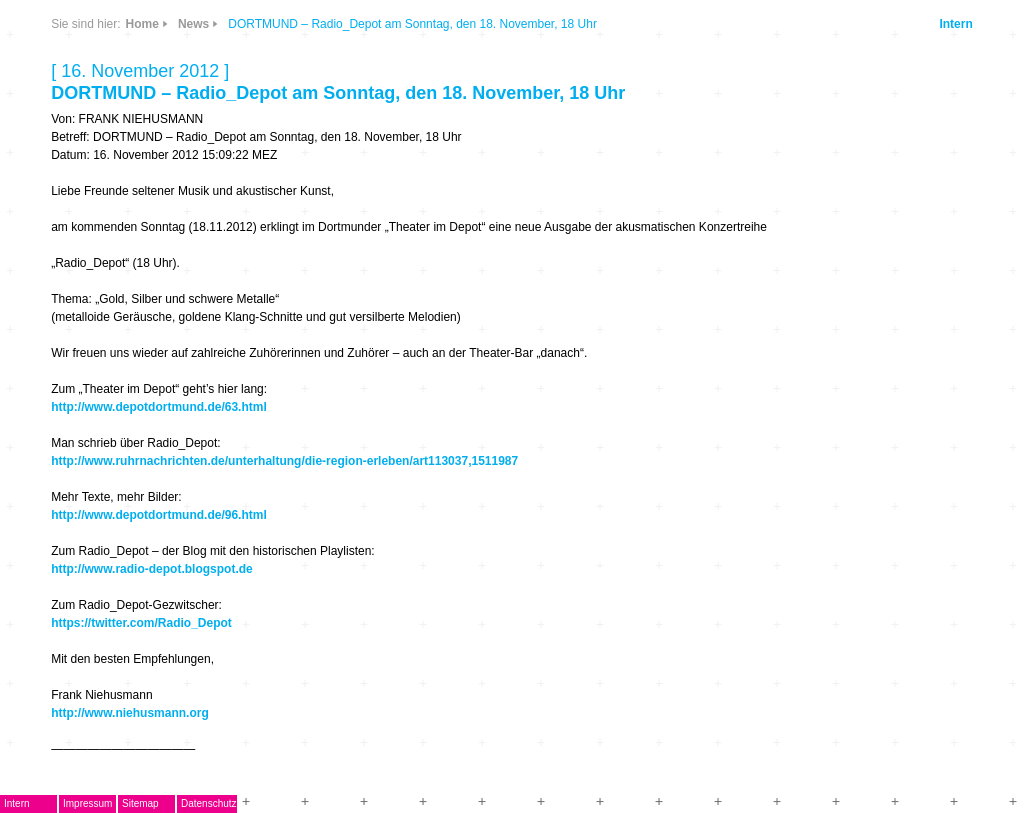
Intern (955, 24)
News (193, 24)
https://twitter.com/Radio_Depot (141, 623)
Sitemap (140, 803)
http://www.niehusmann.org (130, 713)
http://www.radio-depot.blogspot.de (152, 569)
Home (142, 24)
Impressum (87, 803)
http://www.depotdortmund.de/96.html (159, 515)
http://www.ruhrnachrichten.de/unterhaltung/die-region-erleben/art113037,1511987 (284, 461)
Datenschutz (209, 803)
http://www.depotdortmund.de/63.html (159, 407)
